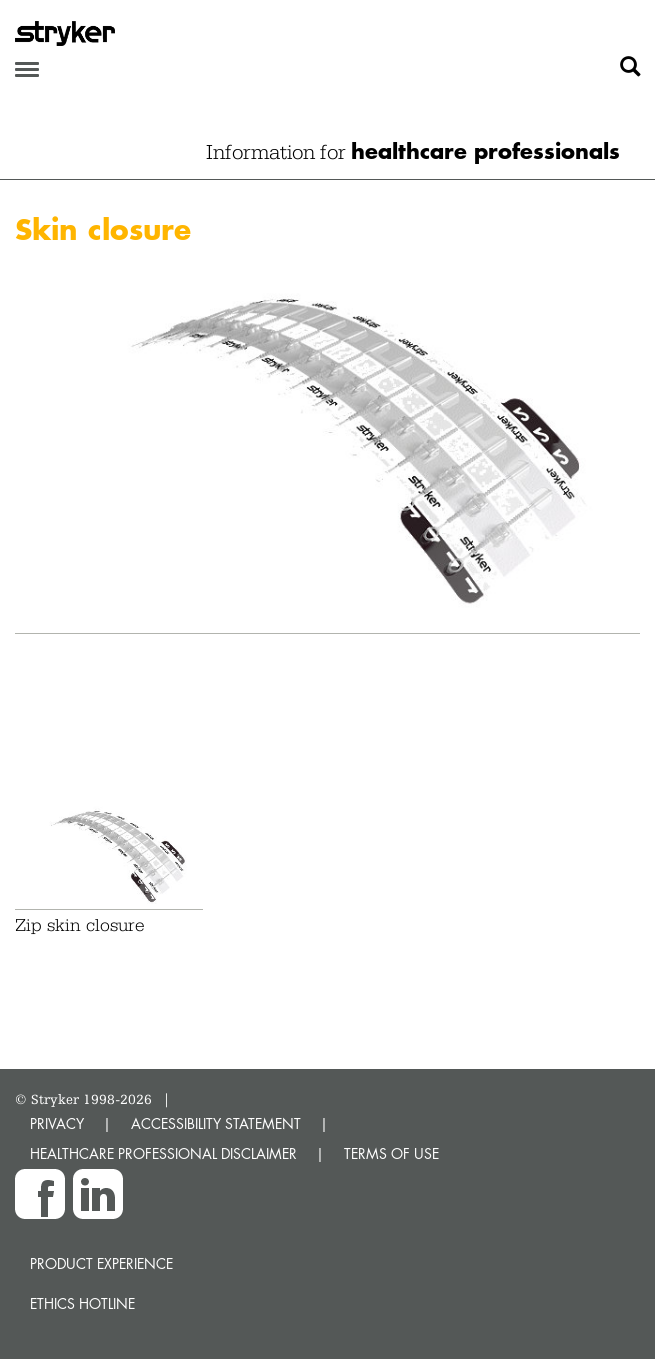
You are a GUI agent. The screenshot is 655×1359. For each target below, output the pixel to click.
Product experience (101, 1263)
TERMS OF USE (391, 1153)
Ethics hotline (82, 1303)
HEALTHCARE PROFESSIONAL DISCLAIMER (163, 1153)
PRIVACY (57, 1123)
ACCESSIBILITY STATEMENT (216, 1123)
